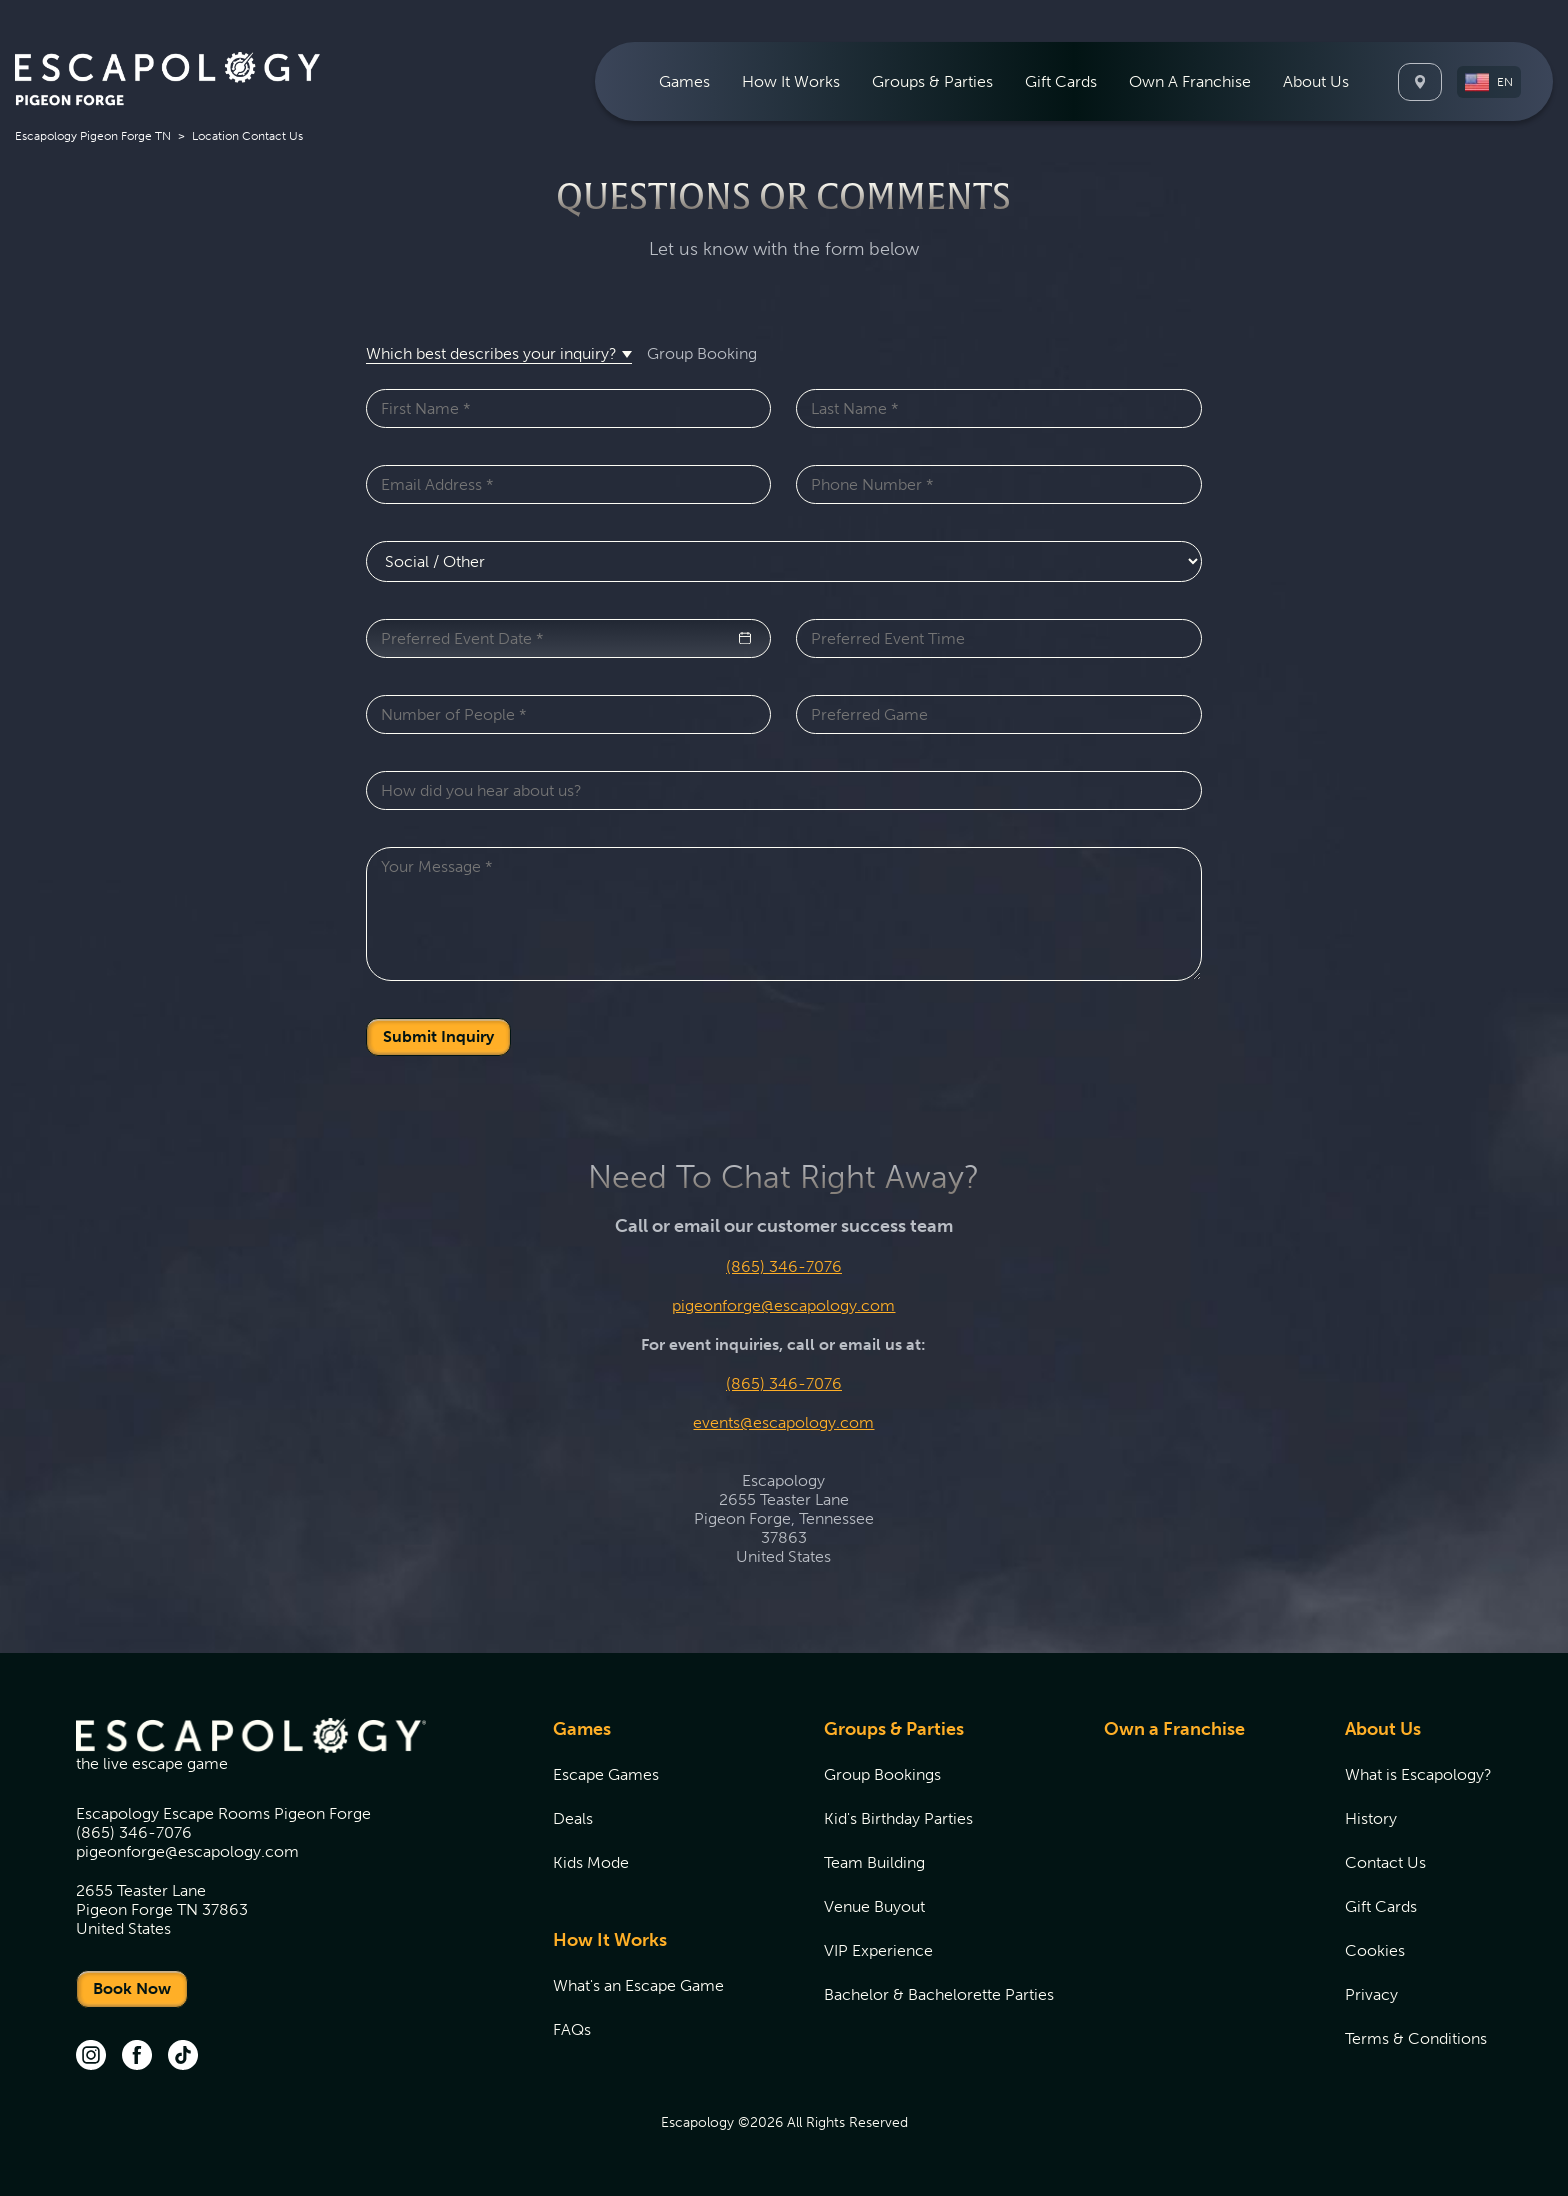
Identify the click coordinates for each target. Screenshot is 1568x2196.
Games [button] (684, 81)
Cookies (1375, 1950)
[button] (1489, 82)
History (1371, 1818)
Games (582, 1729)
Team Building (874, 1862)
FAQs (572, 2029)
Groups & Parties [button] (932, 81)
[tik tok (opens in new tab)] (183, 2057)
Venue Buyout (874, 1906)
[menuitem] (684, 81)
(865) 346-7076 (784, 1266)
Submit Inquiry (438, 1036)
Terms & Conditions (1416, 2038)
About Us (1383, 1729)
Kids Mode (591, 1862)
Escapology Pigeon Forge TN (93, 136)
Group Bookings (882, 1774)
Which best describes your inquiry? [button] (491, 353)
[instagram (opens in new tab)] (91, 2057)
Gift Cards (1061, 81)
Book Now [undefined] (132, 1988)
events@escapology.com (783, 1422)
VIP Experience (878, 1950)
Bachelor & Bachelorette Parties (939, 1994)
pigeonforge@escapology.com (783, 1305)
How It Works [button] (791, 81)
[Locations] (1420, 82)
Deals (573, 1818)
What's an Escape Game (638, 1985)
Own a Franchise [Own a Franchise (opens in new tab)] (1174, 1729)
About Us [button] (1316, 81)
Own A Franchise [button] (1190, 81)
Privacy (1371, 1994)
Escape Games (606, 1774)
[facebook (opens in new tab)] (137, 2057)
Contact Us (1385, 1862)
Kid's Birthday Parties (898, 1818)
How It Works (610, 1940)
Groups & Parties (894, 1729)
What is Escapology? (1418, 1774)
